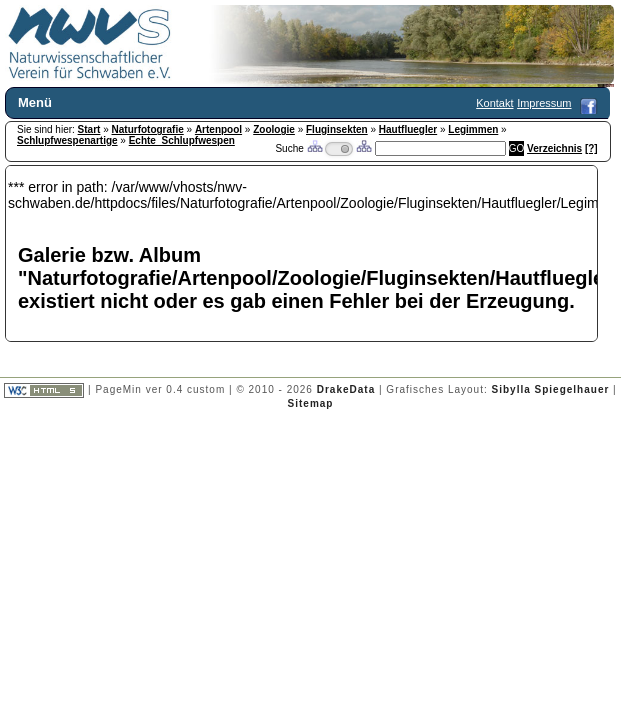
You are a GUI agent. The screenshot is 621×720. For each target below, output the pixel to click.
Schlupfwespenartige (67, 140)
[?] (591, 148)
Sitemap (311, 403)
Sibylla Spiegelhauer (551, 389)
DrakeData (346, 389)
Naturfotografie (148, 129)
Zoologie (274, 129)
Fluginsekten (337, 129)
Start (89, 129)
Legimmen (473, 129)
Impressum (544, 103)
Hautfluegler (408, 129)
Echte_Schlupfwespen (182, 140)
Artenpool (218, 129)
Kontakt (494, 103)
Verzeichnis (554, 148)
